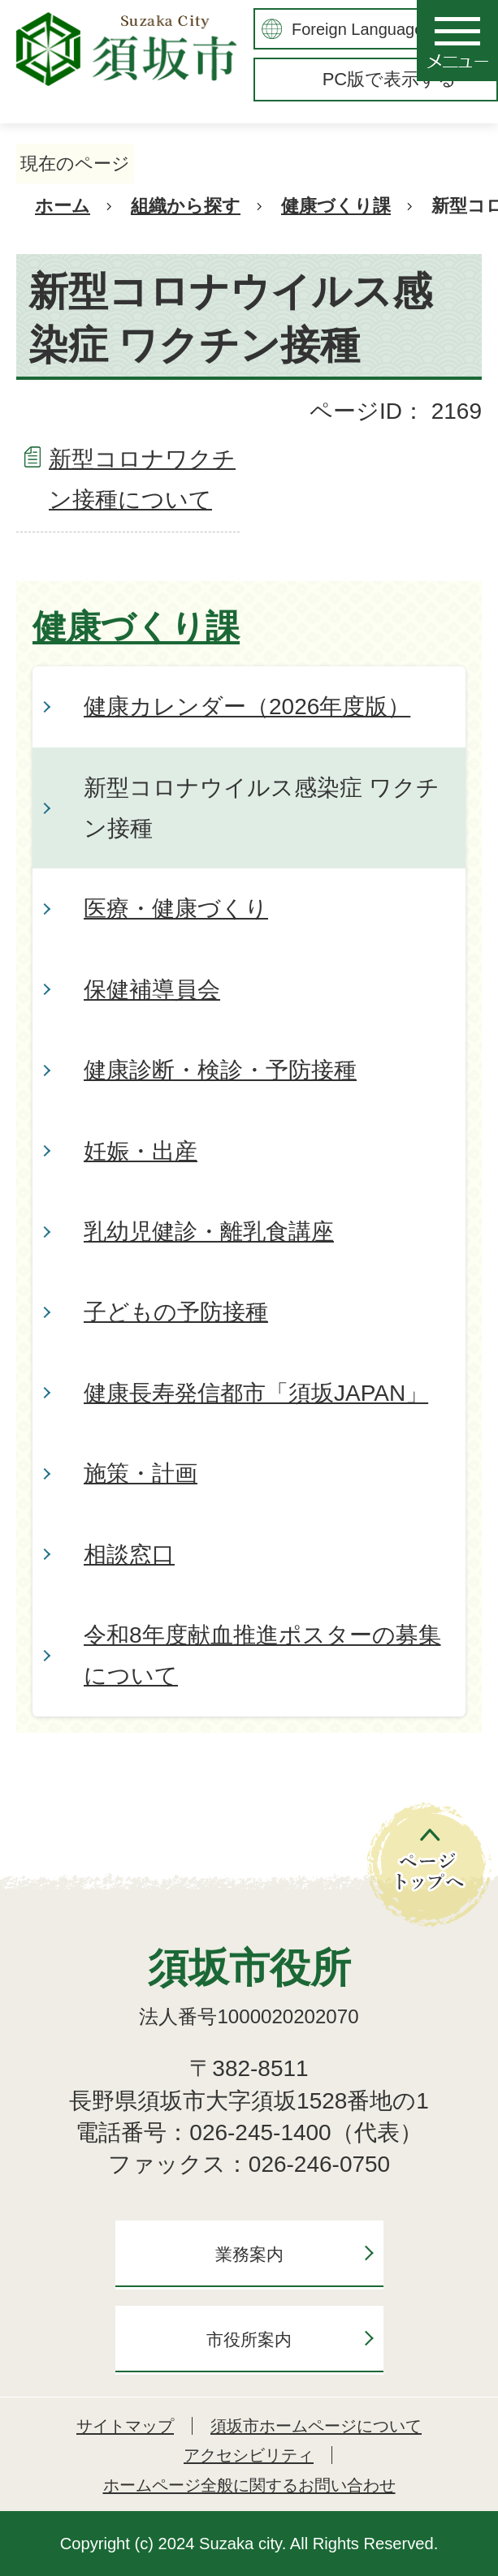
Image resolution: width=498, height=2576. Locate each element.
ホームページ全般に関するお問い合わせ (249, 2485)
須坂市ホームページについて (316, 2426)
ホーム (62, 206)
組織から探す (185, 206)
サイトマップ (125, 2426)
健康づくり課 (336, 206)
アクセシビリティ (249, 2455)
